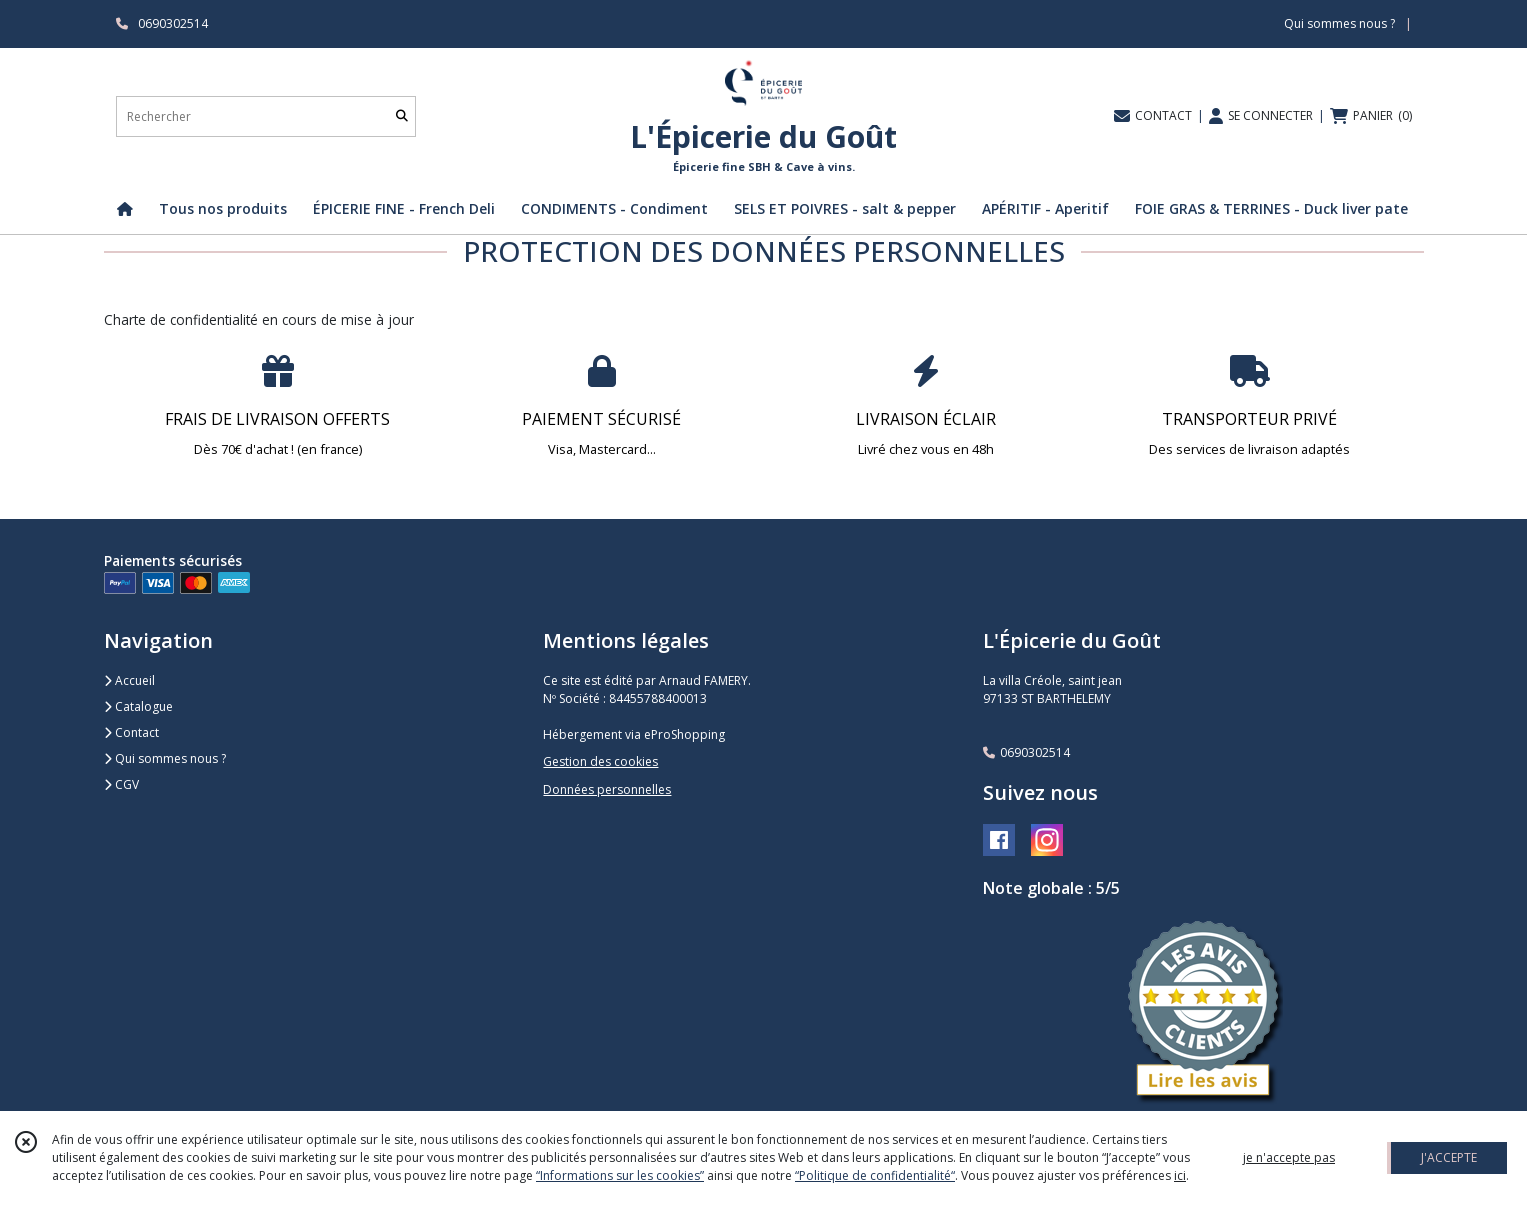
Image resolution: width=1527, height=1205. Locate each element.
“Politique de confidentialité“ (875, 1175)
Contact (131, 732)
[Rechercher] (402, 116)
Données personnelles (607, 789)
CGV (121, 784)
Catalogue (138, 706)
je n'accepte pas (1289, 1157)
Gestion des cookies (600, 761)
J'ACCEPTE (1449, 1157)
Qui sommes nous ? (165, 758)
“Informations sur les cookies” (620, 1175)
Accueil (129, 680)
